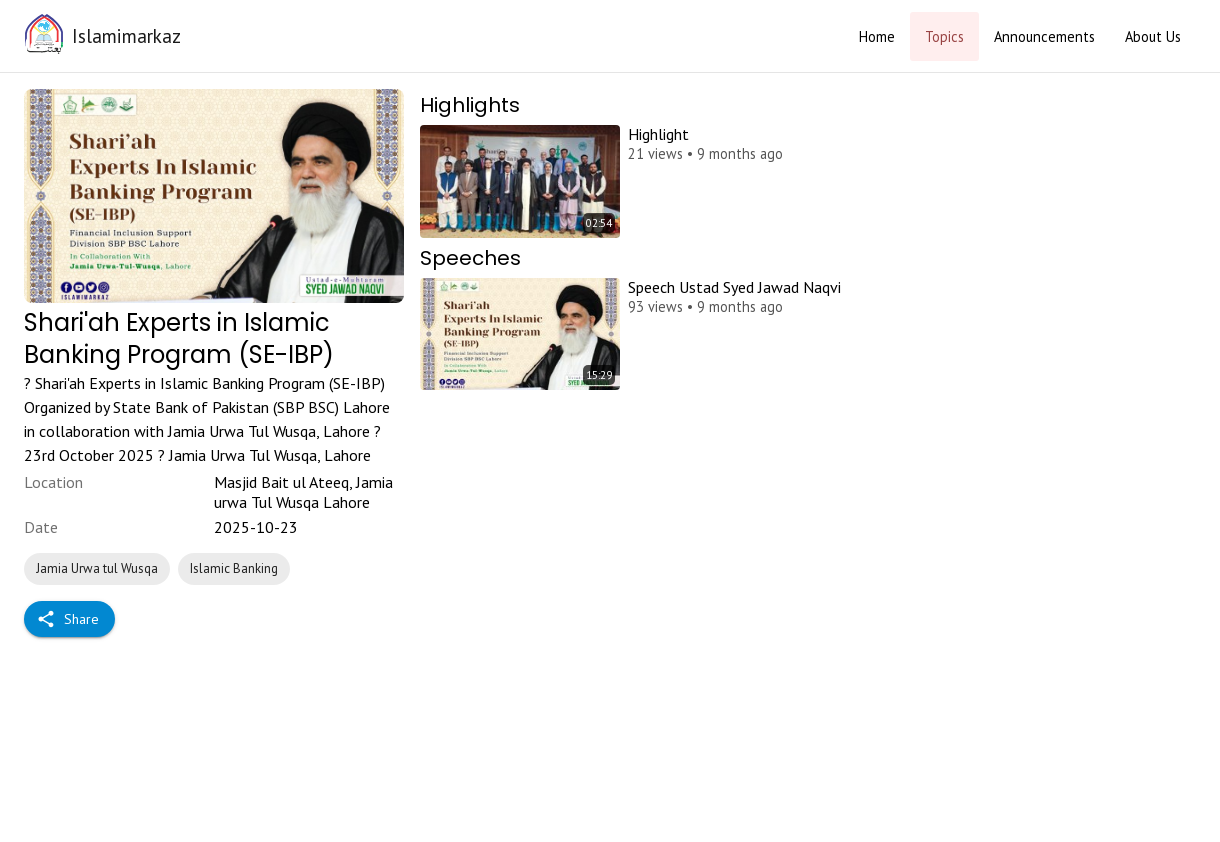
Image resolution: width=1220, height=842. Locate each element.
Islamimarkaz (126, 35)
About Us (1153, 36)
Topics (944, 36)
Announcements (1044, 36)
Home (877, 36)
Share (69, 619)
